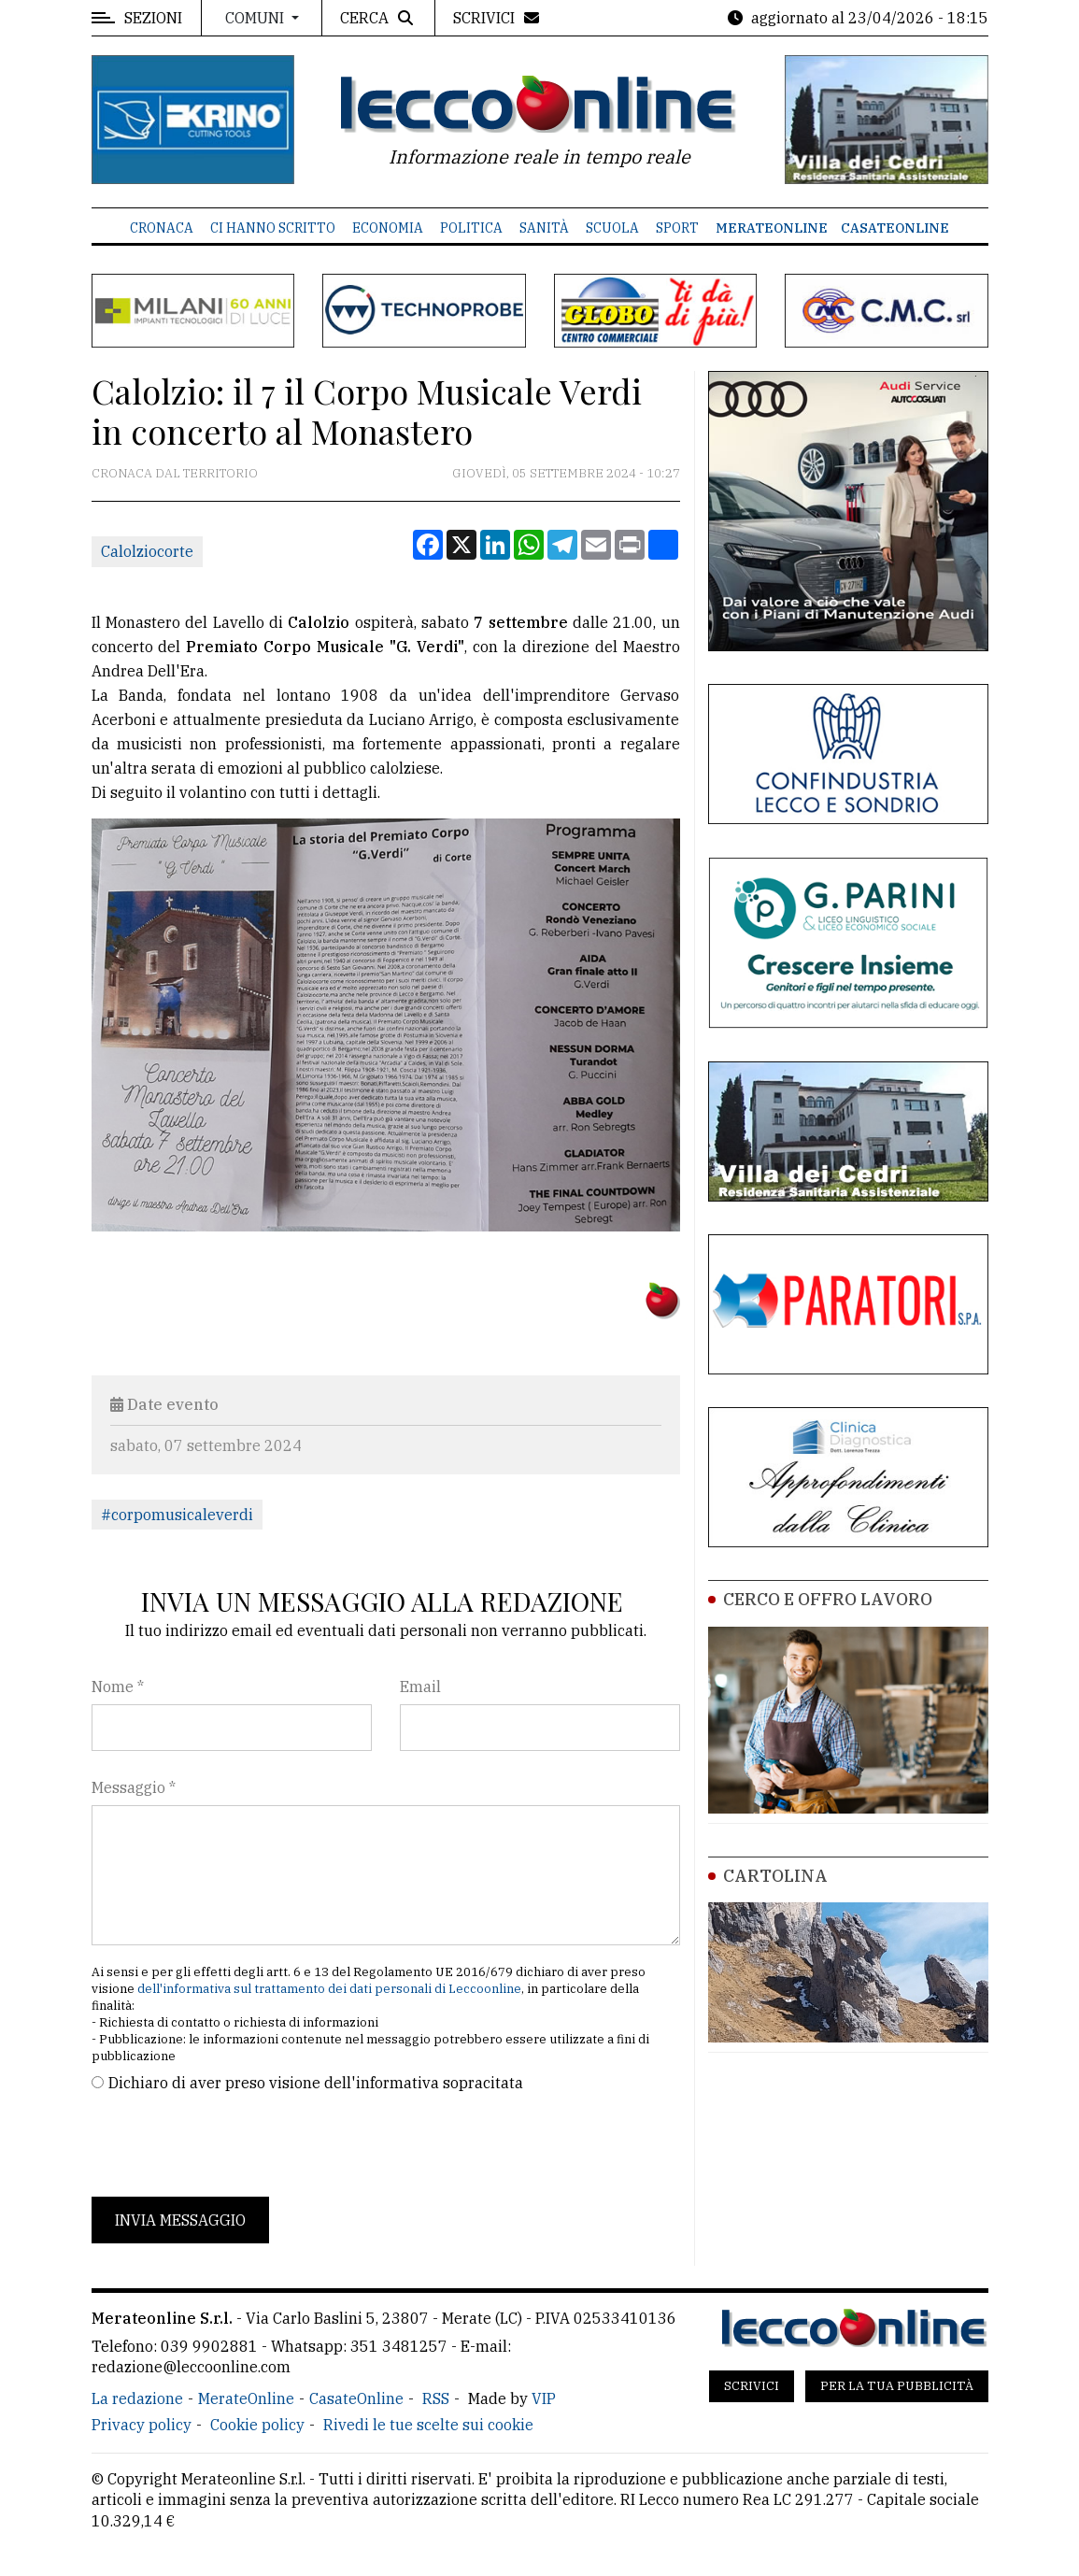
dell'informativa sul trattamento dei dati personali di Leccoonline (329, 1989)
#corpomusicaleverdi (177, 1514)
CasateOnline (895, 228)
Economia (387, 228)
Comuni (256, 17)
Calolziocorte (147, 551)
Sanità (544, 228)
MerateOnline (772, 228)
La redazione (137, 2398)
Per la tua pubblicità (896, 2386)
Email (420, 1686)
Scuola (612, 228)
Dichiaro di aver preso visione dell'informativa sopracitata (315, 2082)
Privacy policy (142, 2424)
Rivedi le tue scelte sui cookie (428, 2424)
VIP (544, 2398)
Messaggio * (134, 1787)
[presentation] (234, 2145)
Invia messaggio (180, 2220)
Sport (677, 228)
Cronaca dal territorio (175, 473)
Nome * (118, 1686)
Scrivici (751, 2386)
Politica (471, 228)
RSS (435, 2398)
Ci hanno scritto (272, 228)
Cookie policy (257, 2424)
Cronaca (161, 228)
